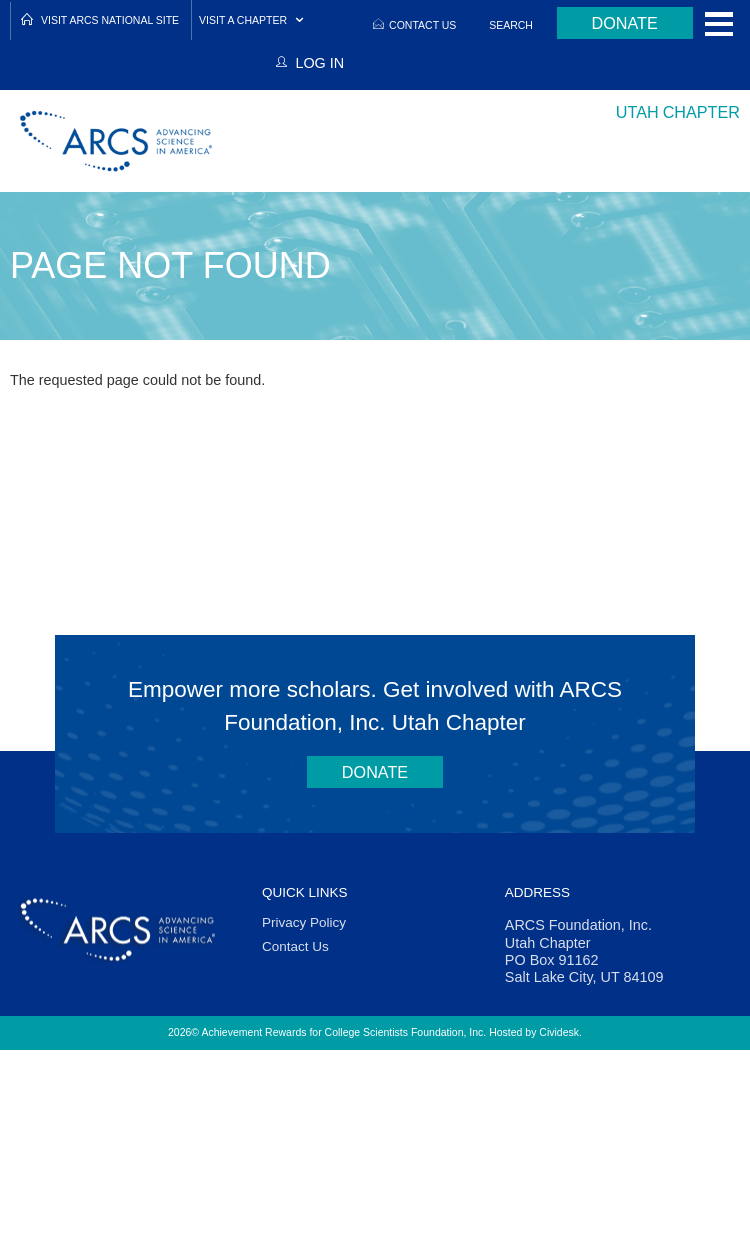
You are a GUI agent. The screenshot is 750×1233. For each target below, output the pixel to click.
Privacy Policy (304, 922)
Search (511, 25)
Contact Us (422, 25)
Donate (625, 23)
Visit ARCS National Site (110, 20)
